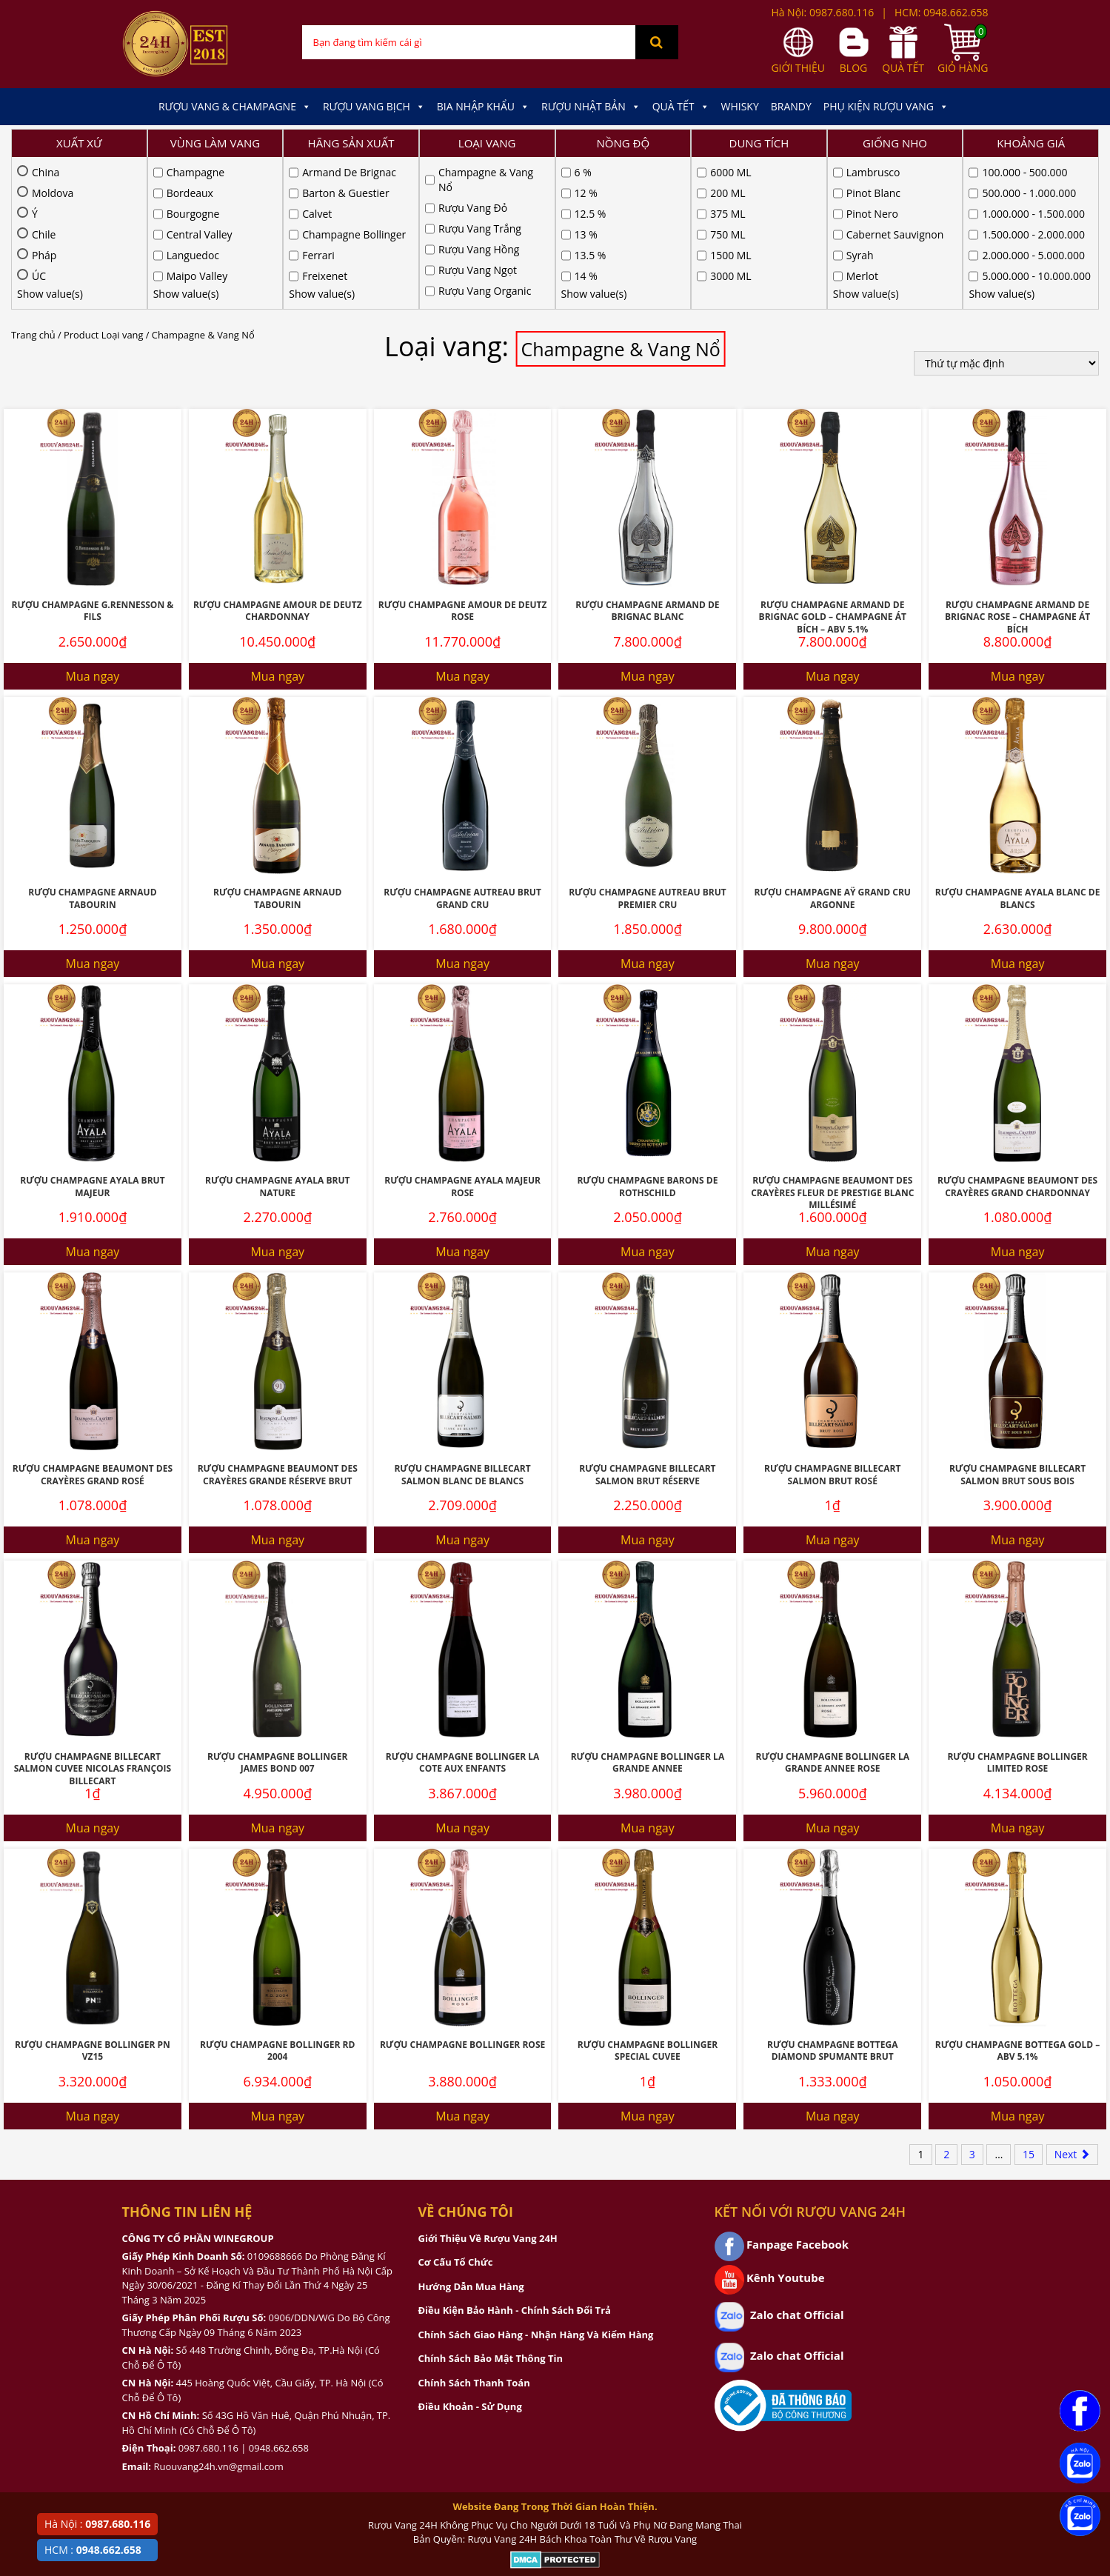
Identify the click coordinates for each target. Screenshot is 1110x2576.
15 (1028, 2002)
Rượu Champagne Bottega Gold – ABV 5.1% (1017, 1899)
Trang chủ (33, 183)
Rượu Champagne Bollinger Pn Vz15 (92, 1899)
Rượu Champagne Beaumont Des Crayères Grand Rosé (93, 1322)
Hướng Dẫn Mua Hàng (471, 2134)
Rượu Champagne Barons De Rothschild (647, 1034)
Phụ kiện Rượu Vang (886, 106)
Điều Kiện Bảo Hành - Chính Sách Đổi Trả (514, 2158)
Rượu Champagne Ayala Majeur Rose (462, 1034)
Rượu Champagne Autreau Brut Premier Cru (647, 746)
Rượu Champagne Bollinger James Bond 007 (277, 1611)
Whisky (740, 106)
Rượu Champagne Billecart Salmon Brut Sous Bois (1017, 1322)
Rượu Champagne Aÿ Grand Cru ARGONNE (833, 746)
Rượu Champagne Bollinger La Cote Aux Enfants (463, 1611)
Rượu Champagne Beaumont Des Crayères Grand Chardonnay (1017, 1034)
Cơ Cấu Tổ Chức (455, 2110)
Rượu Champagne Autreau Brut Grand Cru (462, 746)
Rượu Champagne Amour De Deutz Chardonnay (277, 459)
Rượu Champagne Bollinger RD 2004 (277, 1899)
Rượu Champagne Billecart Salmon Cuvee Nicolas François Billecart (93, 1616)
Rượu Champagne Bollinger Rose (462, 1892)
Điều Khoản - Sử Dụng (470, 2254)
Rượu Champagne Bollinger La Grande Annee (648, 1611)
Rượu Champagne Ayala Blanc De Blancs (1017, 746)
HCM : (92, 2550)
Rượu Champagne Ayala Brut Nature (277, 1034)
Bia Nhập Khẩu (483, 106)
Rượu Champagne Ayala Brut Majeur (92, 1034)
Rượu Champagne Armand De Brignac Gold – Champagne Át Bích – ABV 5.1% (832, 465)
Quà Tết (680, 106)
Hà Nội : (97, 2524)
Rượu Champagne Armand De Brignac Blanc (647, 459)
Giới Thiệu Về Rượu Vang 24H (488, 2086)
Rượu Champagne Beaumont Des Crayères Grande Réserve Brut (278, 1322)
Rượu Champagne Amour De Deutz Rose (462, 459)
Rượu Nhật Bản (591, 106)
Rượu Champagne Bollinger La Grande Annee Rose (832, 1611)
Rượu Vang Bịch (374, 106)
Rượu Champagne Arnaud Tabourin (92, 746)
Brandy (791, 106)
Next (1072, 2002)
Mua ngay (93, 524)
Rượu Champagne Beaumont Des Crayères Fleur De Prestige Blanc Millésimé (832, 1040)
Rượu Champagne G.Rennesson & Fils (93, 459)
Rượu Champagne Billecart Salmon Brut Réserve (647, 1322)
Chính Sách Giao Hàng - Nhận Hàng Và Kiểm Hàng (536, 2182)
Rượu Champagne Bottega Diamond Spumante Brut (832, 1899)
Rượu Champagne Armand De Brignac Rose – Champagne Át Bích (1017, 465)
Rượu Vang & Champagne (234, 106)
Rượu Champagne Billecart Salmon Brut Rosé (832, 1322)
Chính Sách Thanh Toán (474, 2231)
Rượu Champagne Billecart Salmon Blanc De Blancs (462, 1322)
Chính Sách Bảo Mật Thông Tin (490, 2206)
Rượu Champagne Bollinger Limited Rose (1017, 1611)
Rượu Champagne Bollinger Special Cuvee (648, 1899)
